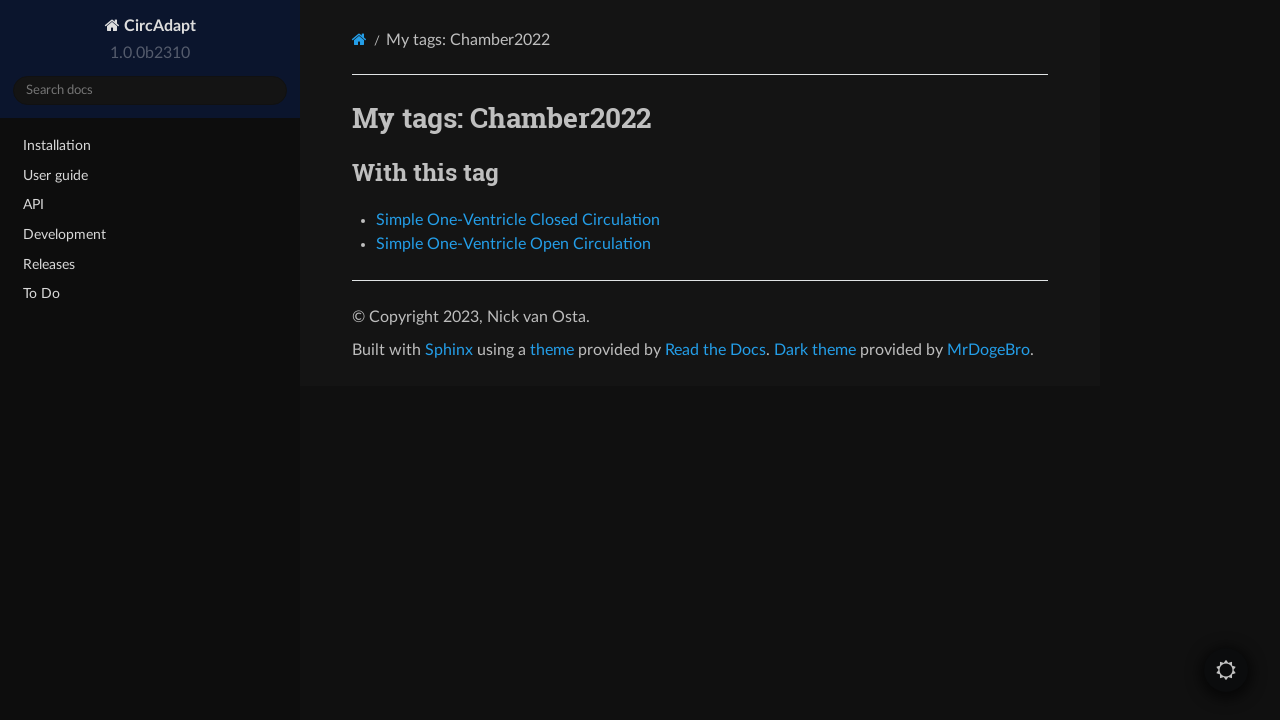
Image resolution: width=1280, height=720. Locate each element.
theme (552, 350)
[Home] (359, 39)
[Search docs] (150, 90)
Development (64, 234)
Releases (49, 264)
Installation (57, 145)
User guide (55, 175)
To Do (41, 293)
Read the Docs (715, 350)
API (33, 204)
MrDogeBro (988, 350)
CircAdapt (158, 26)
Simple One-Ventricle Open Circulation (513, 244)
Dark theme (815, 350)
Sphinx (449, 350)
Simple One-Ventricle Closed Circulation (518, 220)
